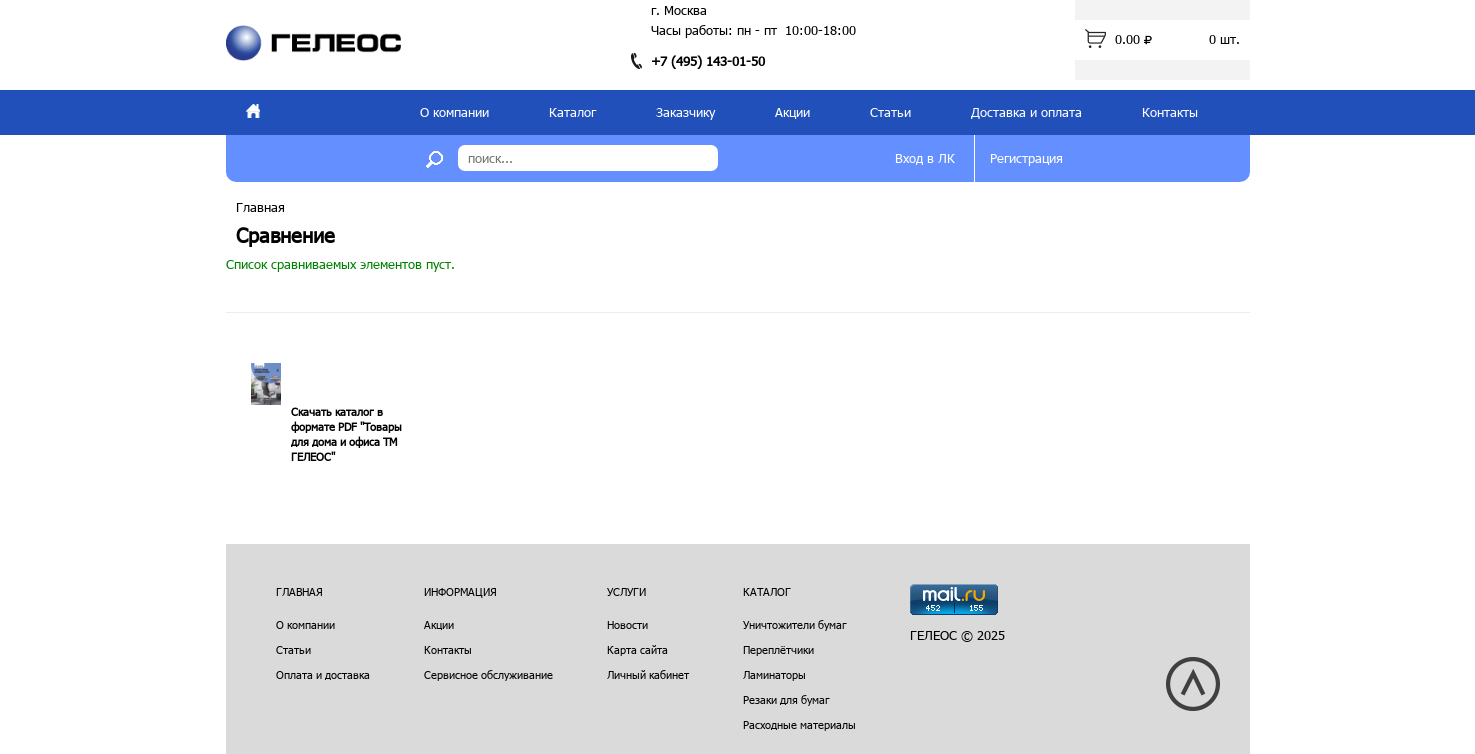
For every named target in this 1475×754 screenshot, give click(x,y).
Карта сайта (637, 649)
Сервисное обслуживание (488, 674)
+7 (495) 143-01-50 (708, 61)
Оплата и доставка (323, 674)
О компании (454, 112)
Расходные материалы (799, 724)
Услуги (626, 591)
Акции (792, 112)
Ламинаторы (774, 674)
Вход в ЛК (925, 158)
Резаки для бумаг (786, 699)
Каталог (572, 112)
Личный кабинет (648, 674)
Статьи (890, 112)
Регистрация (1026, 158)
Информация (460, 591)
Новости (627, 624)
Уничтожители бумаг (795, 624)
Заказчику (685, 112)
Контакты (1170, 112)
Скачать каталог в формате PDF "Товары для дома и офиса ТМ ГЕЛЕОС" (346, 434)
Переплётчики (778, 649)
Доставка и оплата (1026, 112)
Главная (260, 207)
